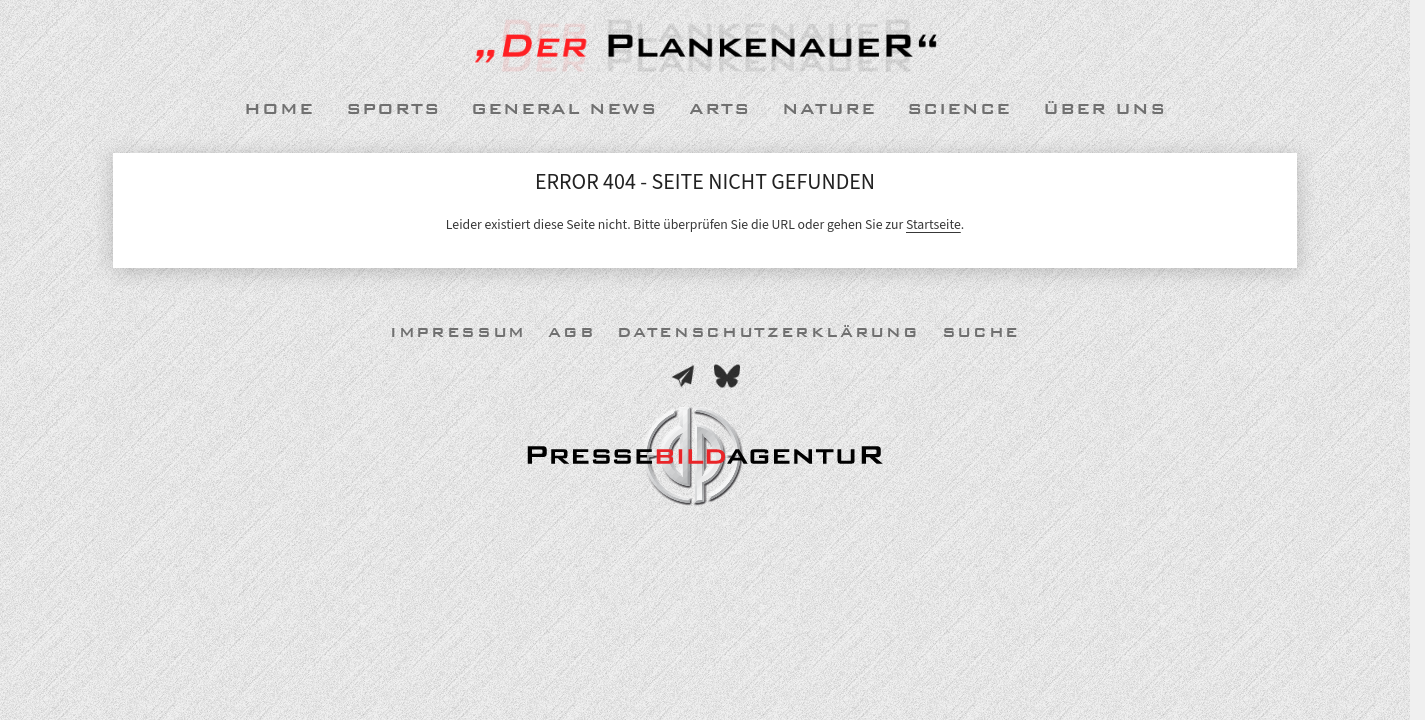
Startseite (933, 224)
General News (564, 109)
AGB (571, 332)
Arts (719, 109)
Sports (393, 109)
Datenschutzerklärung (768, 332)
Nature (829, 109)
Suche (981, 332)
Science (959, 109)
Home (279, 109)
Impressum (458, 332)
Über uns (1104, 109)
